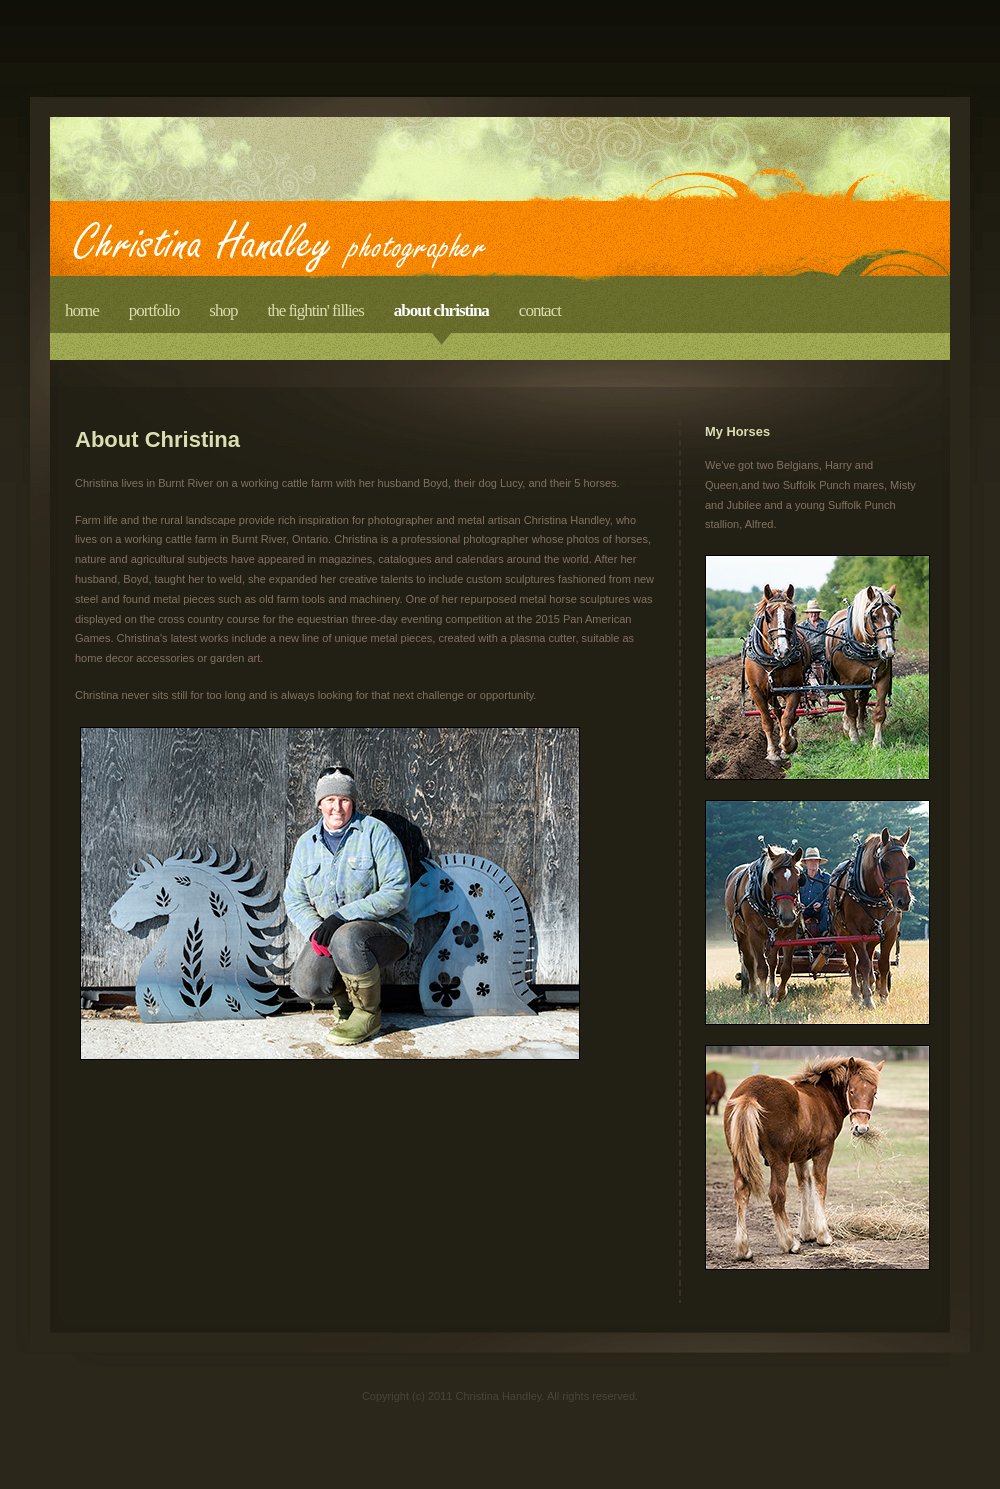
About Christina (441, 310)
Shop (223, 310)
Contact (540, 310)
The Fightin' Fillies (315, 310)
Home (82, 310)
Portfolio (154, 310)
